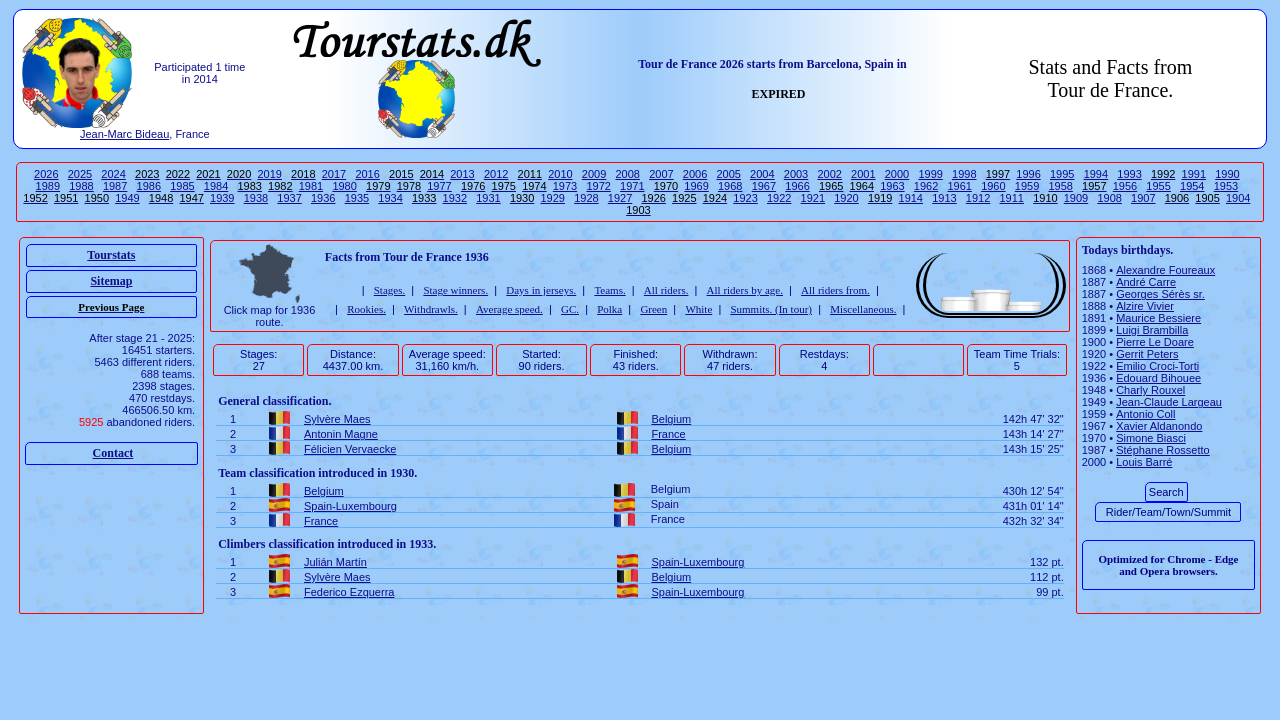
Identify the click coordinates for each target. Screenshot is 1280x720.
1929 (552, 198)
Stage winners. (455, 290)
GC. (570, 309)
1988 (81, 186)
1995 (1062, 174)
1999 (930, 174)
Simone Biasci (1151, 438)
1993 (1129, 174)
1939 (222, 198)
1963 (892, 186)
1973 (565, 186)
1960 (993, 186)
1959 (1027, 186)
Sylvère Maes (337, 419)
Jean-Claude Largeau (1169, 402)
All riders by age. (745, 290)
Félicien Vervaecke (350, 449)
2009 (594, 174)
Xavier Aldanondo (1159, 426)
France (668, 434)
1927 (620, 198)
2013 (462, 174)
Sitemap (111, 281)
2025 (80, 174)
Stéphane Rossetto (1163, 450)
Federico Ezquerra (349, 592)
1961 (959, 186)
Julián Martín (335, 562)
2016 (367, 174)
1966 (797, 186)
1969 (696, 186)
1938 (256, 198)
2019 (269, 174)
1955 (1158, 186)
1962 (926, 186)
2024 (113, 174)
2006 (695, 174)
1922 (779, 198)
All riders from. (835, 290)
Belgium (671, 419)
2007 (661, 174)
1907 (1143, 198)
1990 (1227, 174)
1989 (48, 186)
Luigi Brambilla (1152, 330)
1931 (488, 198)
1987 (115, 186)
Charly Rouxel (1150, 390)
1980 (344, 186)
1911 (1011, 198)
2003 (796, 174)
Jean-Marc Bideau (124, 134)
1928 (586, 198)
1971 (632, 186)
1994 (1096, 174)
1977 (439, 186)
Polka (609, 309)
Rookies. (366, 309)
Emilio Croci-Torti (1157, 366)
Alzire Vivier (1145, 306)
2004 (762, 174)
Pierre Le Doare (1155, 342)
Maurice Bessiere (1158, 318)
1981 (311, 186)
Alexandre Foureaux (1165, 270)
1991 (1194, 174)
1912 (978, 198)
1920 (846, 198)
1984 (216, 186)
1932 (455, 198)
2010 (560, 174)
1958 (1060, 186)
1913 (944, 198)
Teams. (609, 290)
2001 (863, 174)
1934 (390, 198)
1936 (323, 198)
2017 (334, 174)
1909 (1076, 198)
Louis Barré (1144, 462)
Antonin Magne (341, 434)
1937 (289, 198)
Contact (113, 453)
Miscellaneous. (863, 309)
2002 (829, 174)
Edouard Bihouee (1158, 378)
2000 (897, 174)
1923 (745, 198)
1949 (127, 198)
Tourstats (111, 255)
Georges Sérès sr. (1160, 294)
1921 (813, 198)
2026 (46, 174)
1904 (1238, 198)
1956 (1125, 186)
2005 (728, 174)
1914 (911, 198)
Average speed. (509, 309)
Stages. (389, 290)
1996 (1028, 174)
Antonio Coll (1145, 414)
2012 (496, 174)
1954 (1192, 186)
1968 (730, 186)
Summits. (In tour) (771, 309)
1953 (1226, 186)
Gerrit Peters (1147, 354)
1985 (182, 186)
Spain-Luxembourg (350, 506)
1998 (964, 174)
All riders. (666, 290)
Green (653, 309)
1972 (598, 186)
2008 (627, 174)
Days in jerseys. (541, 290)
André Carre (1146, 282)
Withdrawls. (431, 309)
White (698, 309)
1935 (357, 198)
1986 (149, 186)
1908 (1109, 198)
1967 (764, 186)
